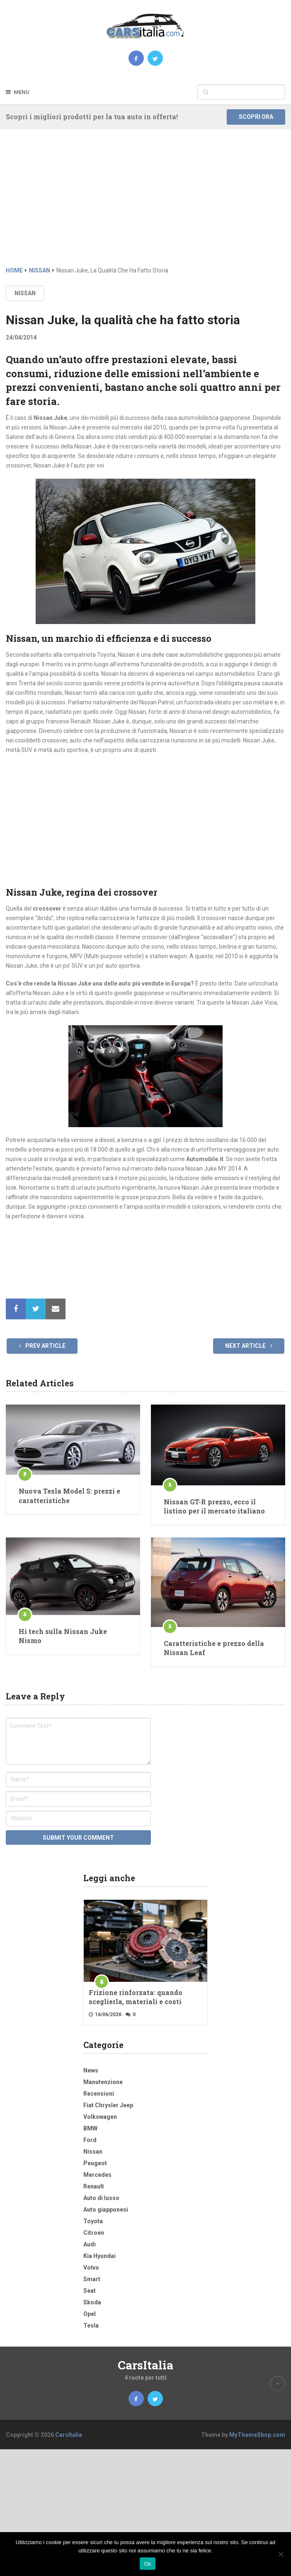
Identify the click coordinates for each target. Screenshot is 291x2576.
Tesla (91, 2325)
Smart (91, 2279)
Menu (21, 92)
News (90, 2070)
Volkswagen (100, 2116)
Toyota (93, 2221)
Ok (147, 2564)
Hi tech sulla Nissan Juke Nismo (63, 1636)
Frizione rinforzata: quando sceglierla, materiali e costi (135, 1997)
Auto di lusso (101, 2198)
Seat (89, 2290)
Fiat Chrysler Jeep (108, 2105)
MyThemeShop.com (257, 2434)
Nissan (25, 293)
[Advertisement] (145, 204)
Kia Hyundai (99, 2256)
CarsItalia (145, 2365)
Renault (93, 2186)
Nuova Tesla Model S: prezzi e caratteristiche (69, 1495)
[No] (280, 2554)
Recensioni (98, 2093)
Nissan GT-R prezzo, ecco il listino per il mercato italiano (214, 1506)
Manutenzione (103, 2082)
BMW (90, 2128)
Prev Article (42, 1345)
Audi (89, 2244)
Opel (89, 2314)
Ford (90, 2140)
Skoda (92, 2302)
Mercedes (97, 2174)
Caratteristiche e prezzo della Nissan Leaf (214, 1648)
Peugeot (95, 2163)
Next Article (248, 1345)
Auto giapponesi (105, 2209)
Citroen (93, 2232)
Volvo (91, 2267)
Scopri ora (256, 116)
